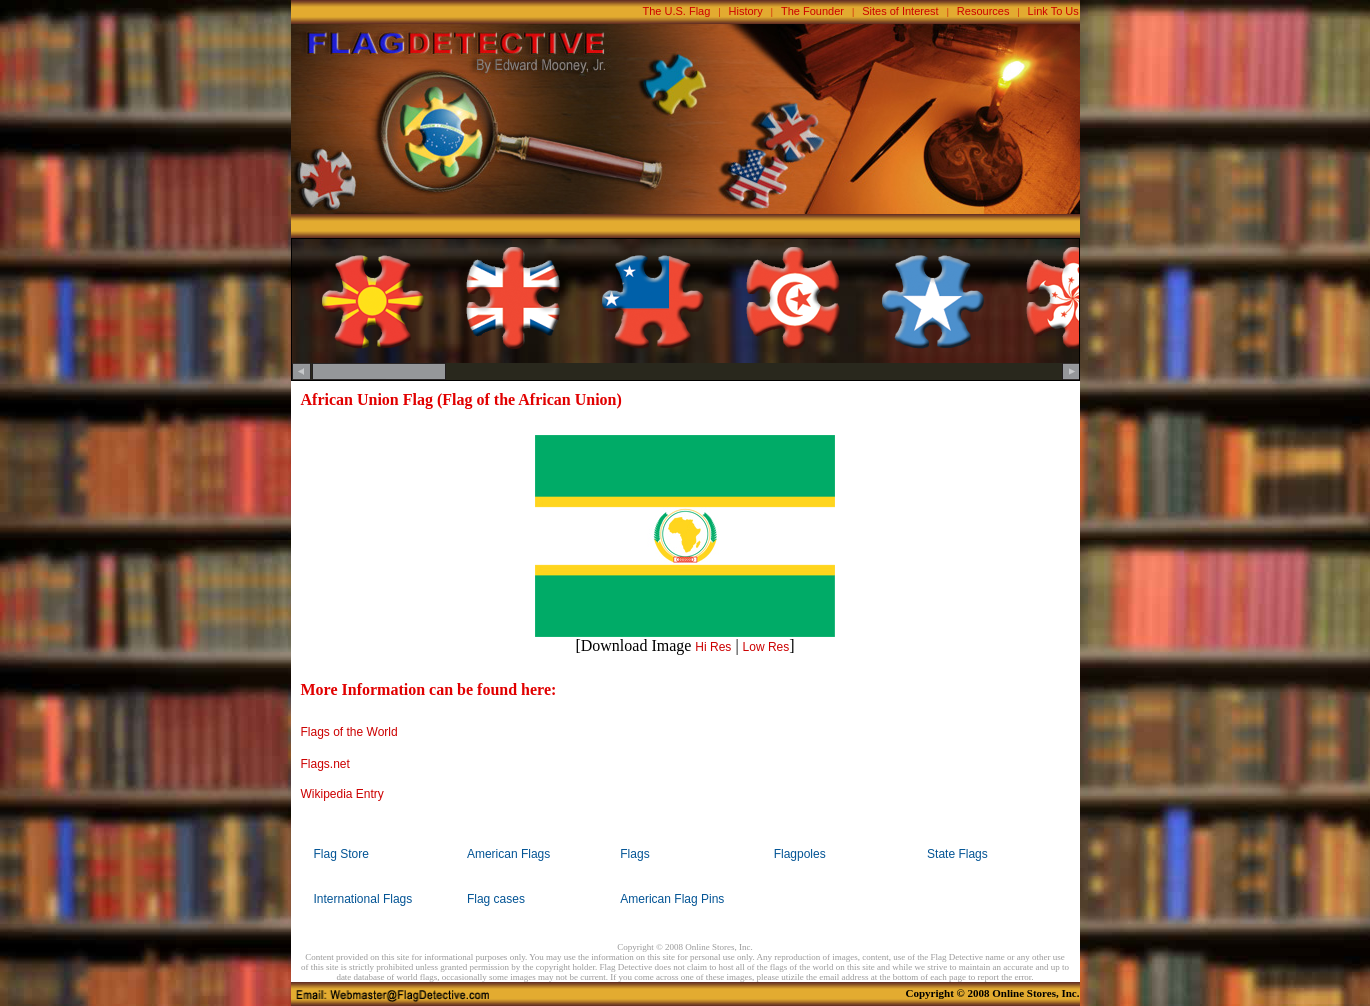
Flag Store (341, 854)
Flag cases (496, 899)
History (746, 11)
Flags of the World (349, 732)
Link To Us (1053, 11)
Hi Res (713, 647)
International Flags (363, 899)
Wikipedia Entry (342, 794)
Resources (983, 11)
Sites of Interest (900, 11)
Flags (634, 854)
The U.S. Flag (677, 11)
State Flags (957, 854)
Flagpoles (800, 854)
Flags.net (325, 764)
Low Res (766, 647)
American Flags (508, 854)
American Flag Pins (672, 899)
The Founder (812, 11)
